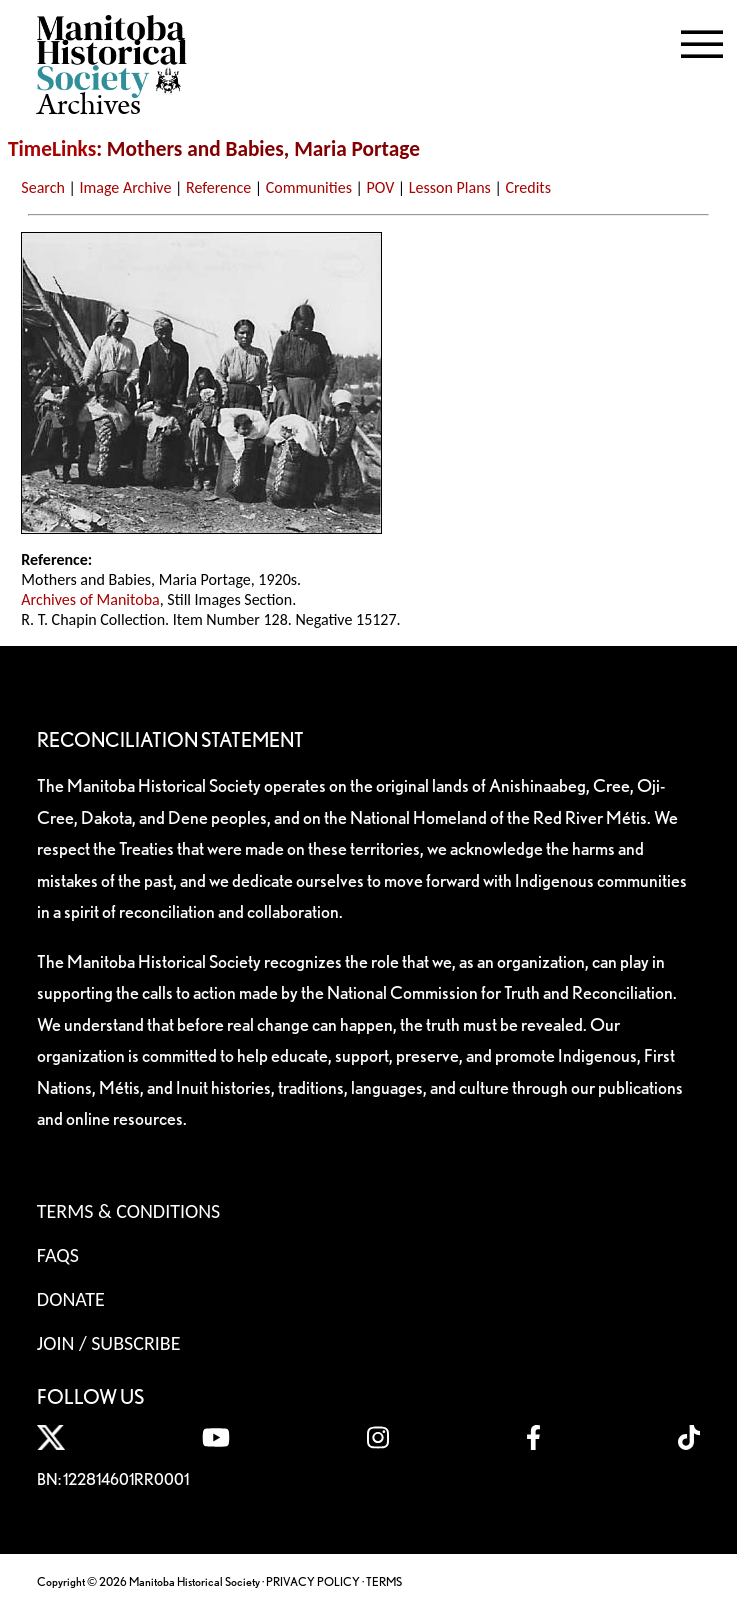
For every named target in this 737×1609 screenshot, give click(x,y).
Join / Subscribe (109, 1343)
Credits (528, 187)
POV (381, 187)
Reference (218, 187)
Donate (71, 1299)
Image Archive (125, 187)
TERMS (384, 1581)
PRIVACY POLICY (313, 1581)
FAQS (58, 1255)
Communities (309, 187)
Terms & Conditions (128, 1211)
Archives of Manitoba (90, 599)
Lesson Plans (450, 187)
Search (43, 187)
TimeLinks (52, 149)
